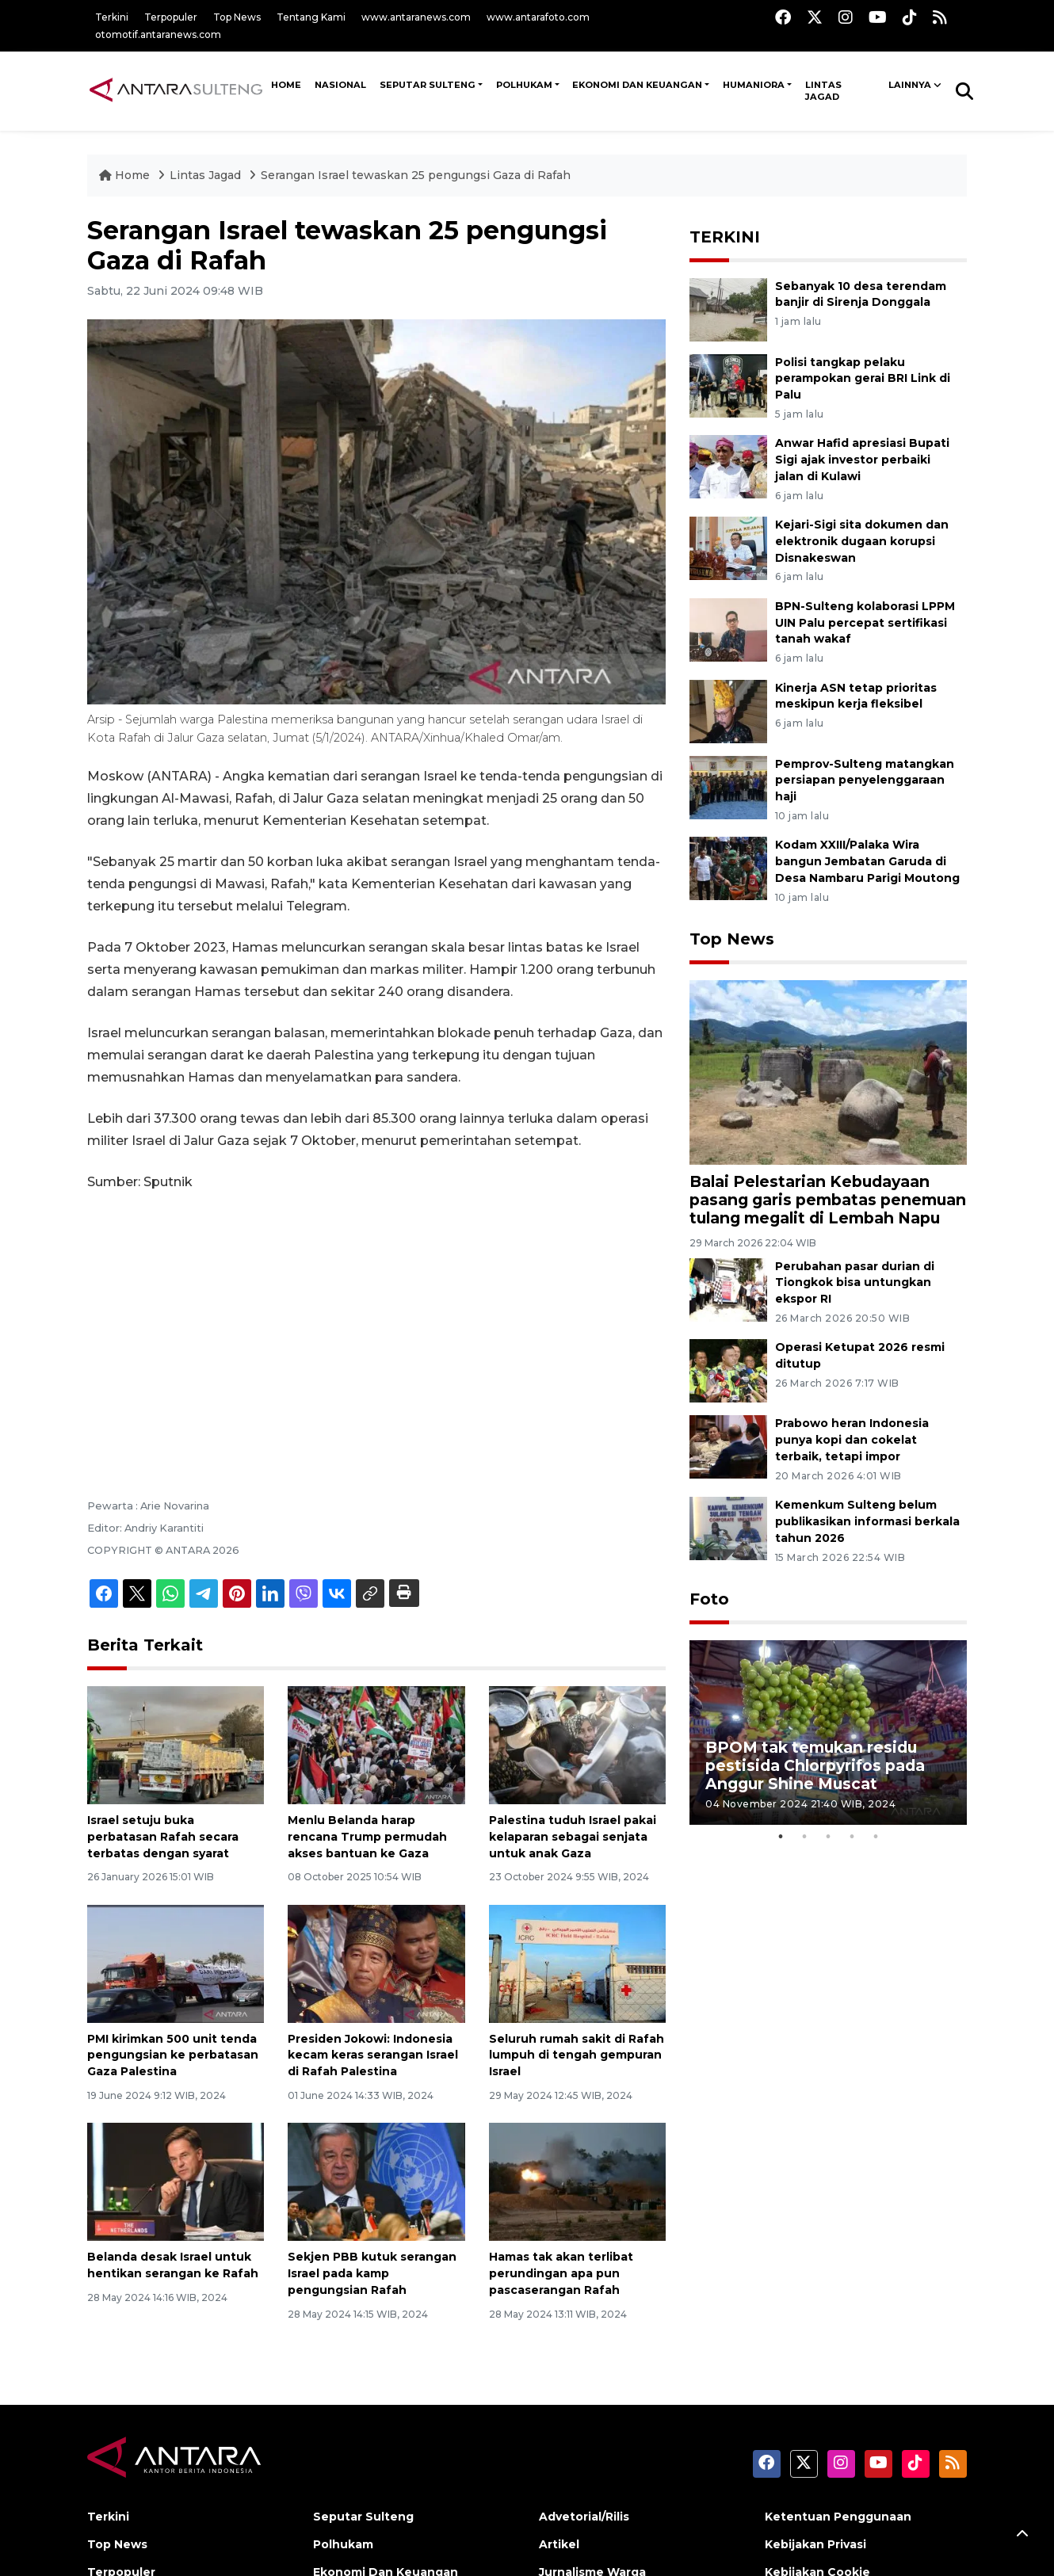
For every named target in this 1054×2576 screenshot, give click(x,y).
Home (126, 175)
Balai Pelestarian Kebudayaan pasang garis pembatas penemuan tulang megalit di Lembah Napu (827, 1199)
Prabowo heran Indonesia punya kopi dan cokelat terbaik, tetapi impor (852, 1440)
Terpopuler (170, 17)
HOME (286, 84)
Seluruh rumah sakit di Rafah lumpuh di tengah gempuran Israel (576, 2055)
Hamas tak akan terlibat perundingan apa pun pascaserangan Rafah (561, 2273)
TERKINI (724, 236)
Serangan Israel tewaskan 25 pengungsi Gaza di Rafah (416, 175)
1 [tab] (781, 1837)
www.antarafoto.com (538, 17)
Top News (237, 17)
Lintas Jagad (823, 91)
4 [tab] (852, 1837)
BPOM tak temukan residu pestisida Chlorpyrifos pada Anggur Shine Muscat (815, 1765)
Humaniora (754, 84)
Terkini (111, 17)
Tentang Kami (311, 17)
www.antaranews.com (416, 17)
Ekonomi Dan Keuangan (637, 84)
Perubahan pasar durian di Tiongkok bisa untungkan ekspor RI (854, 1283)
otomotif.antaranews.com (158, 34)
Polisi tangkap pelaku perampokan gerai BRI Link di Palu (862, 379)
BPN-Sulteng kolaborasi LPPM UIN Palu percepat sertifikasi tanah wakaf (865, 623)
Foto (709, 1599)
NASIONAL (340, 84)
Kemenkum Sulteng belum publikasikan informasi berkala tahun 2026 (867, 1521)
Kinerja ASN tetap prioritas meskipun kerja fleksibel (856, 696)
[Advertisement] (376, 1323)
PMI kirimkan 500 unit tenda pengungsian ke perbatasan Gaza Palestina (172, 2055)
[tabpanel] (828, 1732)
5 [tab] (876, 1837)
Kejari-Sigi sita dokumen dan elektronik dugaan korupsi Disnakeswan (862, 541)
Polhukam (524, 84)
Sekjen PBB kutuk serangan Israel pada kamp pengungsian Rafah (372, 2273)
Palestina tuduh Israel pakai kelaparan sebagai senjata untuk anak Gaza (572, 1836)
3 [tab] (828, 1837)
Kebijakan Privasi (815, 2544)
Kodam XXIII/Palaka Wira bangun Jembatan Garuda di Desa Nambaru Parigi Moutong (867, 861)
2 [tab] (804, 1837)
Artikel (559, 2544)
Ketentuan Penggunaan (838, 2516)
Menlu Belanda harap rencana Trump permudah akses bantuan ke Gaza (367, 1836)
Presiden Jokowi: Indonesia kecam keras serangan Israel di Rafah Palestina (373, 2055)
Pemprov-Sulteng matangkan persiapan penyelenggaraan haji (864, 780)
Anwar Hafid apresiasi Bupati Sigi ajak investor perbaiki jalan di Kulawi (862, 459)
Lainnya (909, 84)
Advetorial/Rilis (584, 2516)
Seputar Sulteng (427, 84)
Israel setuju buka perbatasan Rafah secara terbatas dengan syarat (163, 1836)
